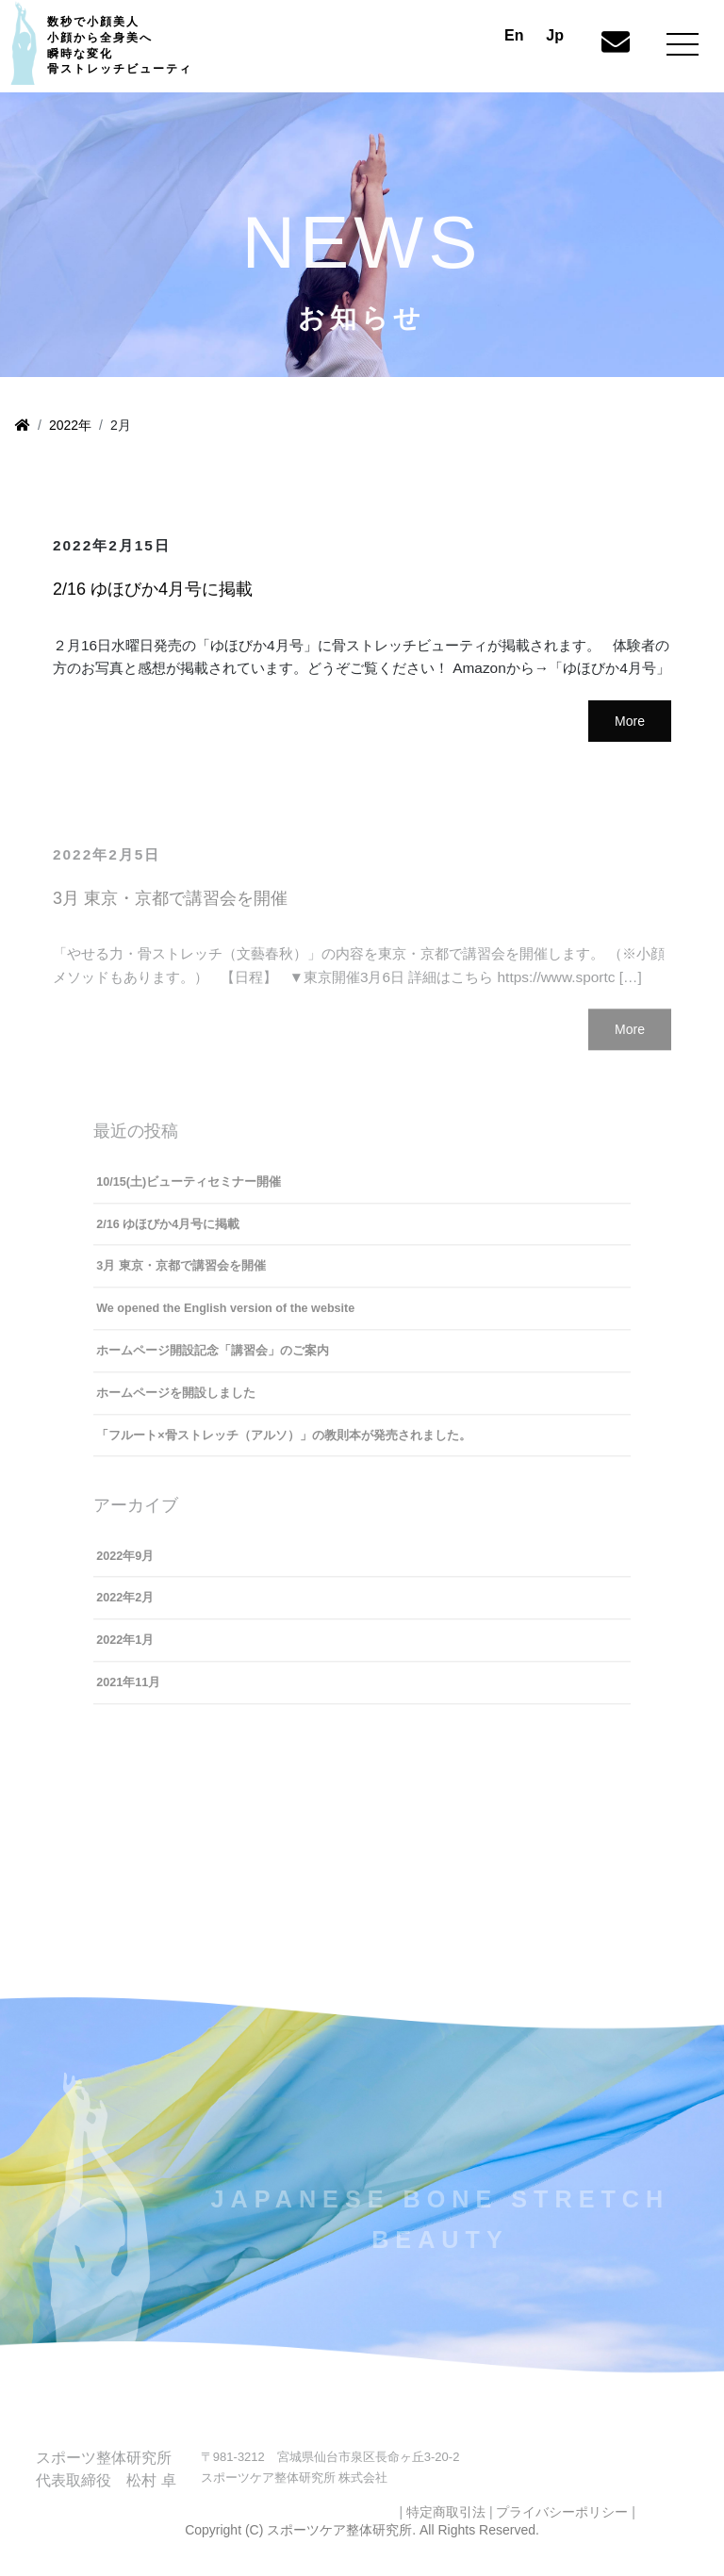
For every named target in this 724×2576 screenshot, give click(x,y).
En (513, 35)
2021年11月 (128, 1697)
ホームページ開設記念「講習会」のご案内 (212, 1365)
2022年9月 (125, 1571)
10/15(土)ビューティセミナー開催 (188, 1197)
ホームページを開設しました (175, 1408)
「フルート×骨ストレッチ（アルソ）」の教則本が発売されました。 (283, 1449)
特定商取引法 (445, 2527)
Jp (555, 35)
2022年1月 (125, 1655)
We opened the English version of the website (225, 1323)
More (630, 723)
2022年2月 (125, 1612)
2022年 (70, 425)
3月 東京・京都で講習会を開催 (170, 913)
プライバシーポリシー (562, 2527)
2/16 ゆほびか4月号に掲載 (153, 591)
